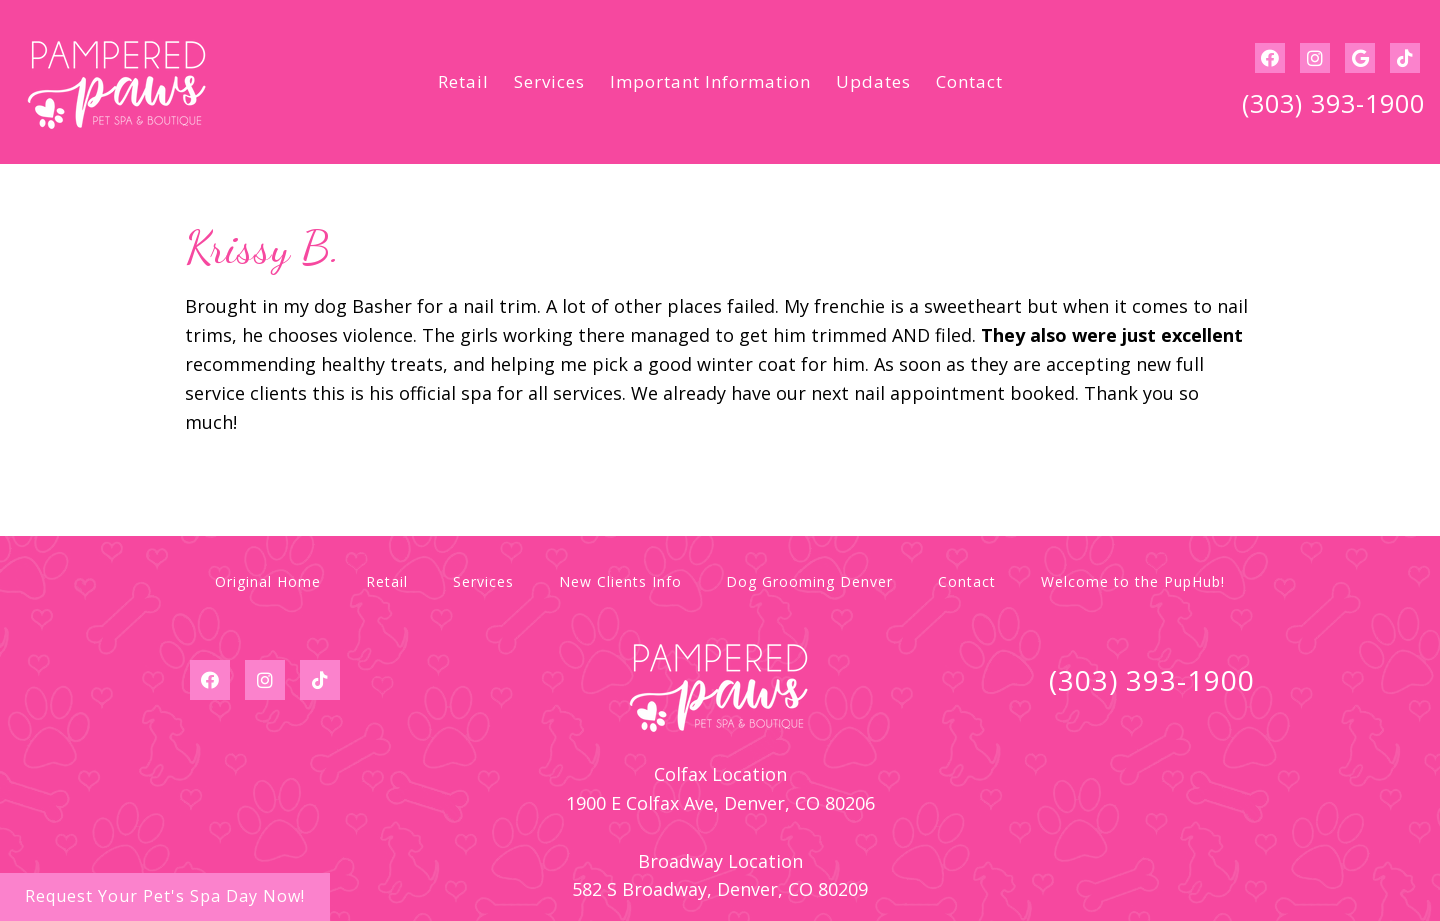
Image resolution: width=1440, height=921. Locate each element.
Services (549, 81)
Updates (873, 81)
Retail (463, 81)
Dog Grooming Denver (809, 581)
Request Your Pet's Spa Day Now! (165, 896)
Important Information (710, 81)
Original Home (268, 581)
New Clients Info (620, 581)
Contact (969, 81)
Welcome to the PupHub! (1133, 581)
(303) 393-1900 (1333, 103)
